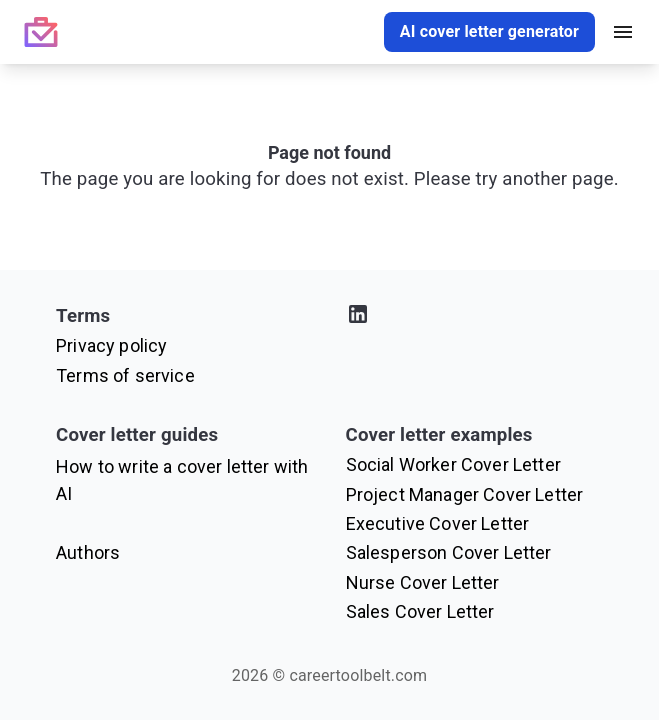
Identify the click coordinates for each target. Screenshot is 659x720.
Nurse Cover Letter (423, 582)
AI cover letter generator (489, 31)
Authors (88, 552)
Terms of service (125, 375)
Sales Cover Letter (420, 611)
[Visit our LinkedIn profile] (475, 317)
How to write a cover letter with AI (182, 480)
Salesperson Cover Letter (449, 552)
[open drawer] (623, 32)
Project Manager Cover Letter (465, 494)
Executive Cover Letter (438, 523)
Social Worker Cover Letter (453, 464)
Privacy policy (111, 345)
